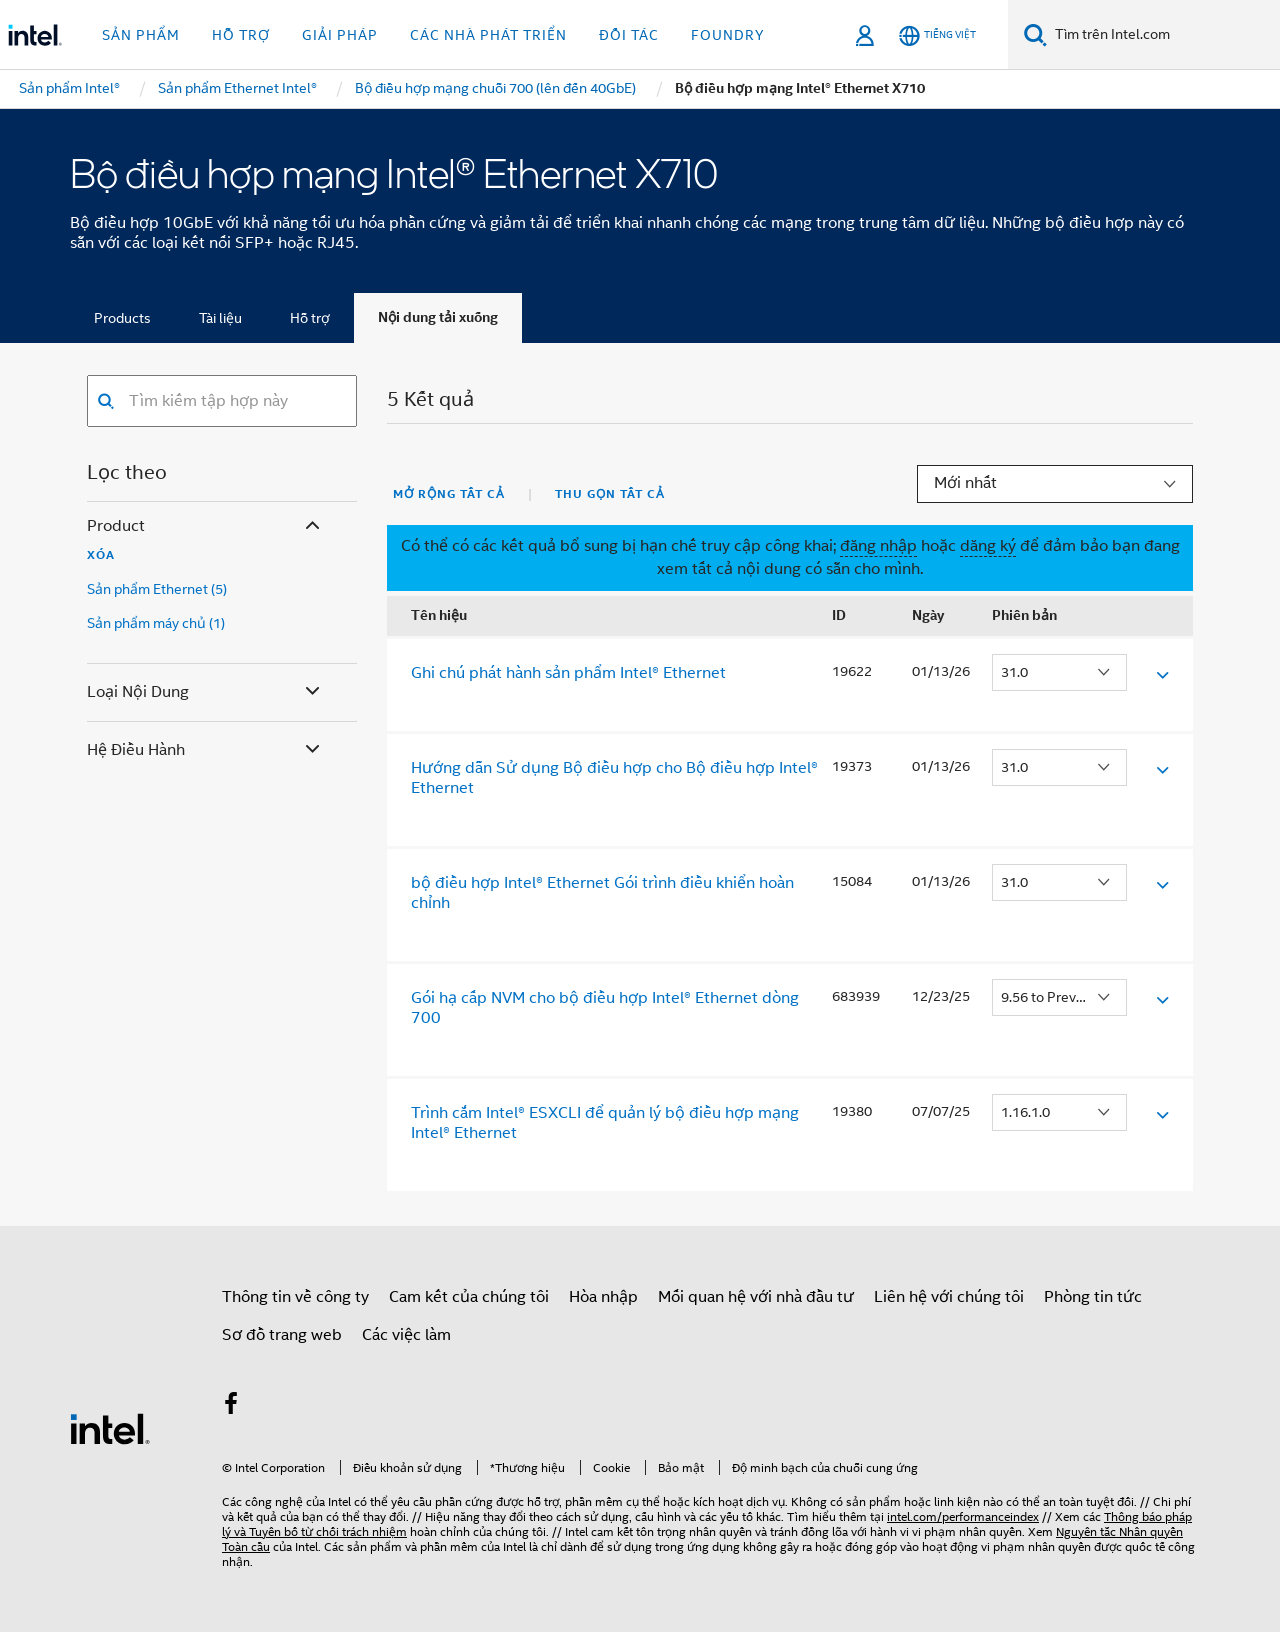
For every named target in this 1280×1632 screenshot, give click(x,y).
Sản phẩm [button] (141, 35)
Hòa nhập (603, 1297)
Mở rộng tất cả (449, 494)
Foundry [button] (728, 35)
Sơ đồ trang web (282, 1335)
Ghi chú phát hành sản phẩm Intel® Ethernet (568, 673)
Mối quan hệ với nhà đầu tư (756, 1297)
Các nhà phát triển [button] (488, 35)
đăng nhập (878, 546)
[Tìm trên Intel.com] (1163, 35)
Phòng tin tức (1093, 1297)
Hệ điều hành (205, 750)
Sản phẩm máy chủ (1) (156, 623)
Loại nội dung (205, 692)
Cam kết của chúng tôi (469, 1297)
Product (205, 526)
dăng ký (988, 546)
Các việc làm (406, 1335)
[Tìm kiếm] (1035, 34)
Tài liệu (220, 318)
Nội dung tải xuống (438, 317)
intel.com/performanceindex (963, 1516)
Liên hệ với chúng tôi (949, 1297)
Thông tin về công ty (295, 1297)
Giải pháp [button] (340, 35)
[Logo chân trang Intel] (110, 1428)
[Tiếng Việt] (937, 35)
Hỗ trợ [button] (241, 35)
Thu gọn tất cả (610, 494)
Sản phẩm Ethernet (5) (157, 589)
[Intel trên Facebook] (231, 1407)
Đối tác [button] (629, 35)
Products (122, 318)
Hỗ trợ (310, 318)
